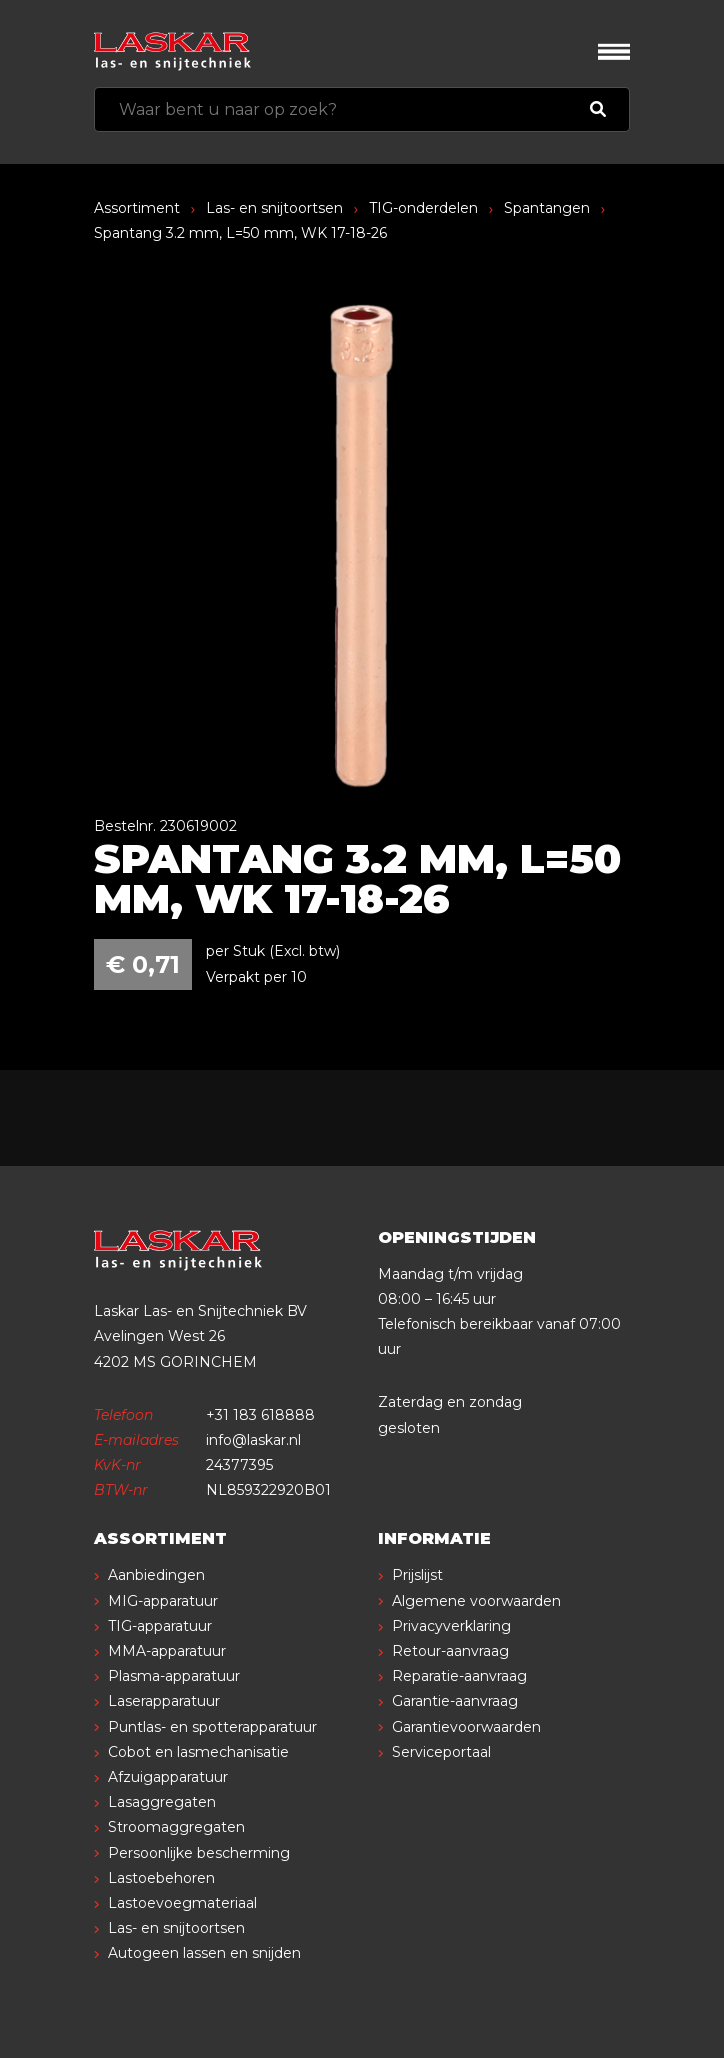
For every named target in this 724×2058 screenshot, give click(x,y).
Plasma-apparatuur (174, 1676)
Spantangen (547, 208)
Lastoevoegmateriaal (182, 1903)
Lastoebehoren (161, 1878)
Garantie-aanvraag (455, 1701)
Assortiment (137, 208)
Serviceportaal (441, 1752)
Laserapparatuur (164, 1701)
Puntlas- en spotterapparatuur (212, 1727)
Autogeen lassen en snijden (204, 1953)
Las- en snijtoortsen (274, 208)
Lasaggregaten (162, 1802)
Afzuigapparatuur (168, 1777)
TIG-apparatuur (160, 1626)
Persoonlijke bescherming (199, 1853)
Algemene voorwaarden (476, 1601)
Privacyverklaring (451, 1626)
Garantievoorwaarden (466, 1727)
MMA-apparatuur (167, 1651)
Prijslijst (417, 1575)
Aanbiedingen (156, 1575)
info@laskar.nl (253, 1440)
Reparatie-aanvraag (459, 1676)
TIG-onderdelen (423, 208)
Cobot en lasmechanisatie (198, 1752)
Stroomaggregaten (176, 1827)
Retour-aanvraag (450, 1651)
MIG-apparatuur (163, 1601)
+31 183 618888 (260, 1415)
